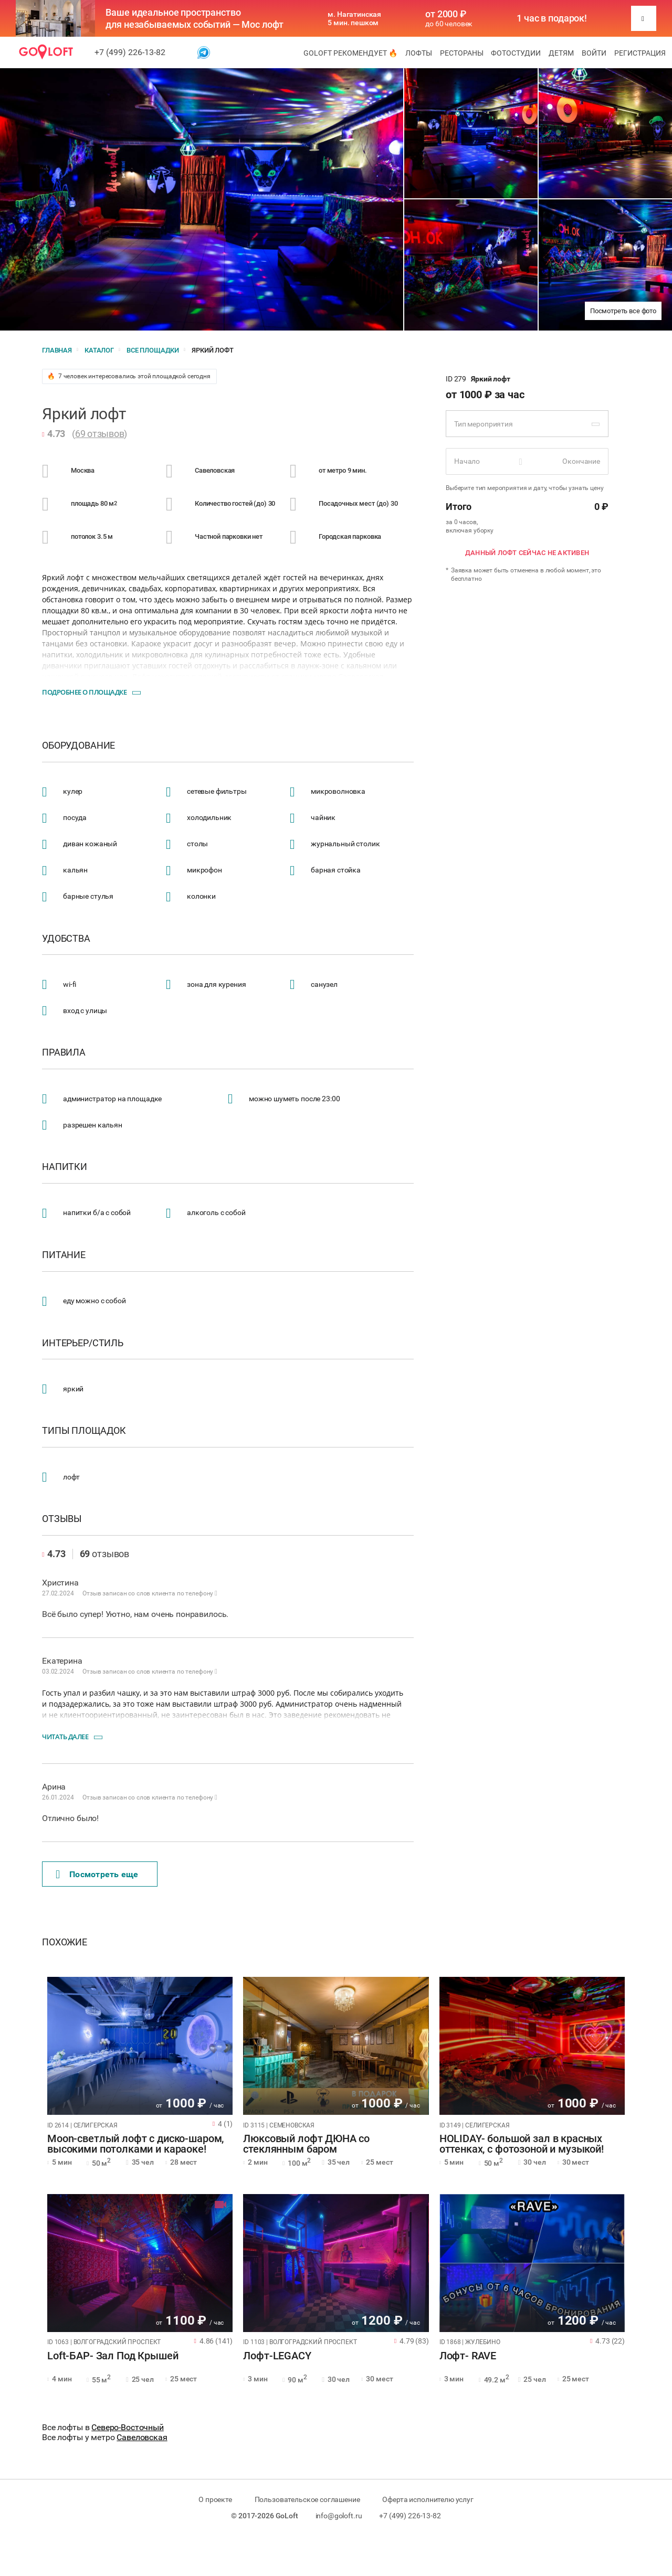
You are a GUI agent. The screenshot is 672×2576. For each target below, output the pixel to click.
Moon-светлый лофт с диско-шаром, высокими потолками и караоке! (135, 2144)
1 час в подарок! (552, 18)
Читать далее (65, 1736)
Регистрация (640, 53)
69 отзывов (99, 433)
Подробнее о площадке (84, 692)
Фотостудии (516, 53)
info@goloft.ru (339, 2515)
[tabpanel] (140, 2046)
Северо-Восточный (127, 2427)
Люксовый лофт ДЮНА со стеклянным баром (306, 2144)
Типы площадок (84, 1430)
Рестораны (462, 53)
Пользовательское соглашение (307, 2499)
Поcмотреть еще (97, 1874)
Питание (64, 1255)
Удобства (66, 938)
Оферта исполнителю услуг (427, 2499)
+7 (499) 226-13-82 (129, 52)
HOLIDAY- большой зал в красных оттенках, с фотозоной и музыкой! (521, 2144)
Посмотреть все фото (623, 311)
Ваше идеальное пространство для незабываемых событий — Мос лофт (195, 18)
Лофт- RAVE (468, 2356)
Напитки (64, 1167)
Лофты (418, 53)
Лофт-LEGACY (277, 2356)
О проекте (215, 2499)
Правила (64, 1052)
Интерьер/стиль (82, 1343)
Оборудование (78, 745)
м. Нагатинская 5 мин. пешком (354, 18)
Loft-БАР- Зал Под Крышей (112, 2356)
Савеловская (142, 2437)
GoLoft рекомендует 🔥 (350, 53)
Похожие (64, 1942)
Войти (594, 53)
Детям (561, 53)
